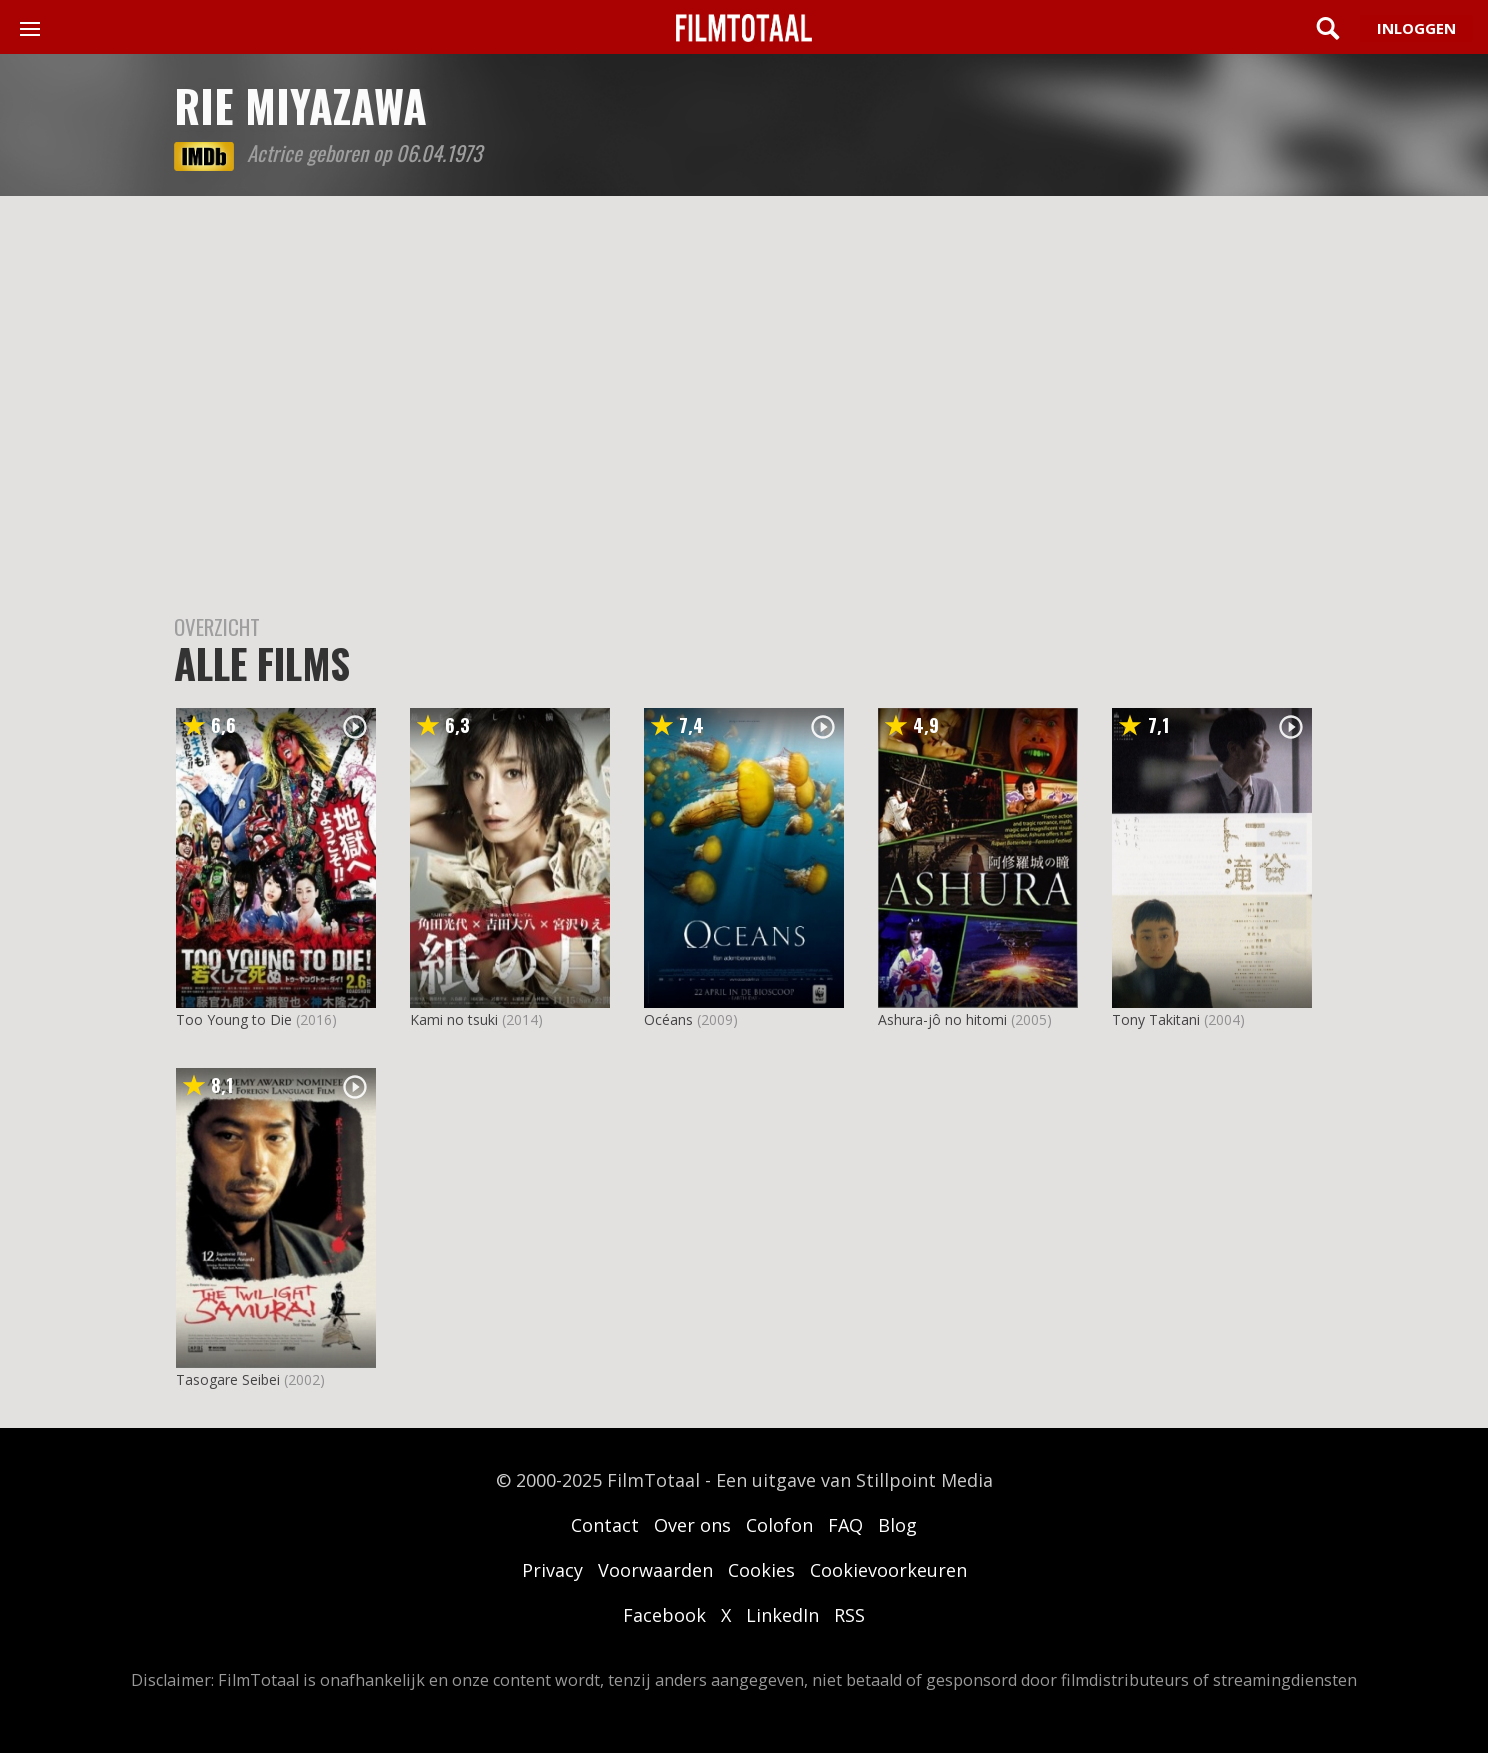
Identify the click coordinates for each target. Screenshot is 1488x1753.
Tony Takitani (1156, 1019)
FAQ (845, 1525)
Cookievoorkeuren (888, 1570)
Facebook (664, 1615)
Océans (668, 1019)
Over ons (692, 1525)
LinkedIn (782, 1615)
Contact (605, 1525)
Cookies (761, 1570)
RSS (849, 1615)
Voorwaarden (655, 1570)
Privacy (552, 1570)
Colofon (779, 1525)
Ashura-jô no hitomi (942, 1019)
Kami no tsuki (454, 1019)
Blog (897, 1525)
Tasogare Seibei (228, 1379)
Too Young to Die (234, 1019)
